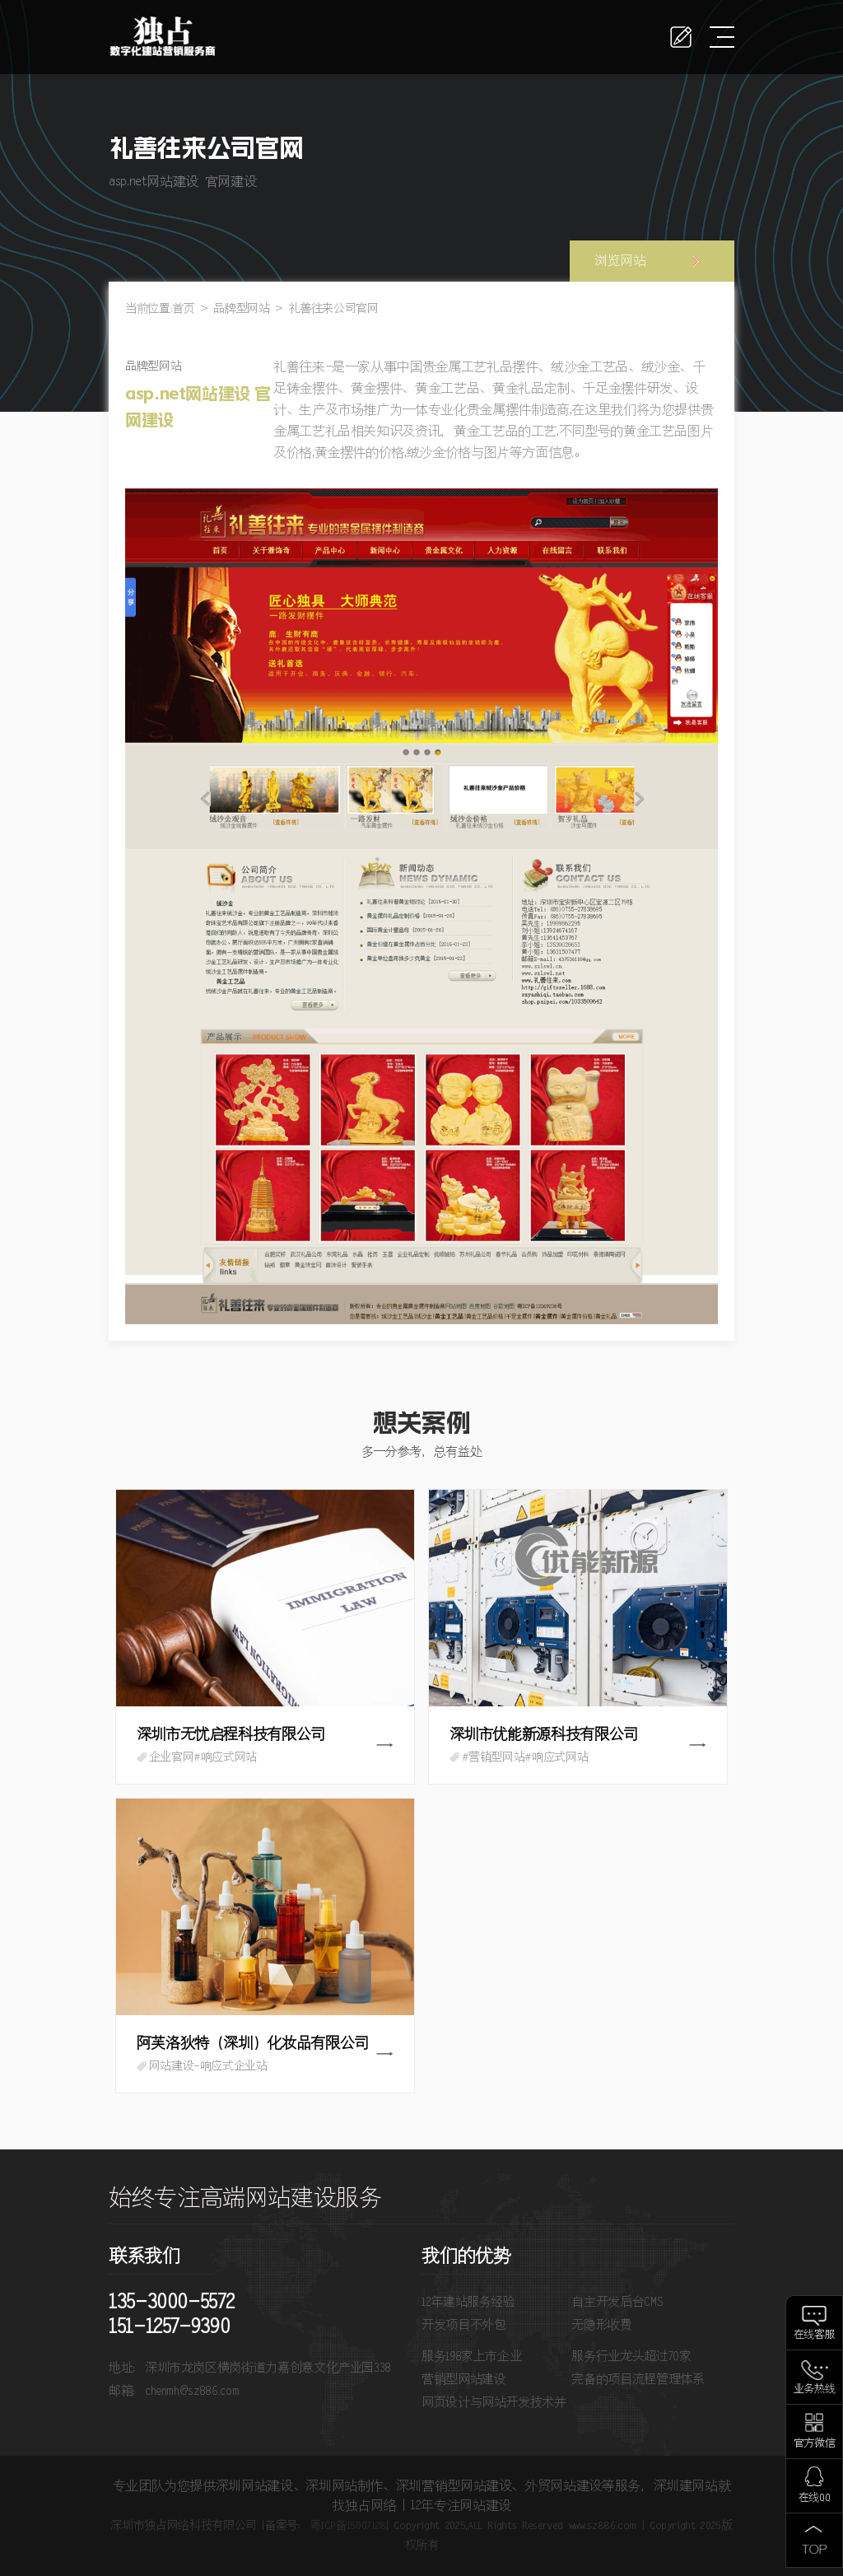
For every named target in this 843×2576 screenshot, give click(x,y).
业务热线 (815, 2389)
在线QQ (815, 2498)
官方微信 (815, 2444)
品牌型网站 (241, 308)
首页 (183, 308)
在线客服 (815, 2335)
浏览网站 (620, 261)
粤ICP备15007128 (348, 2525)
